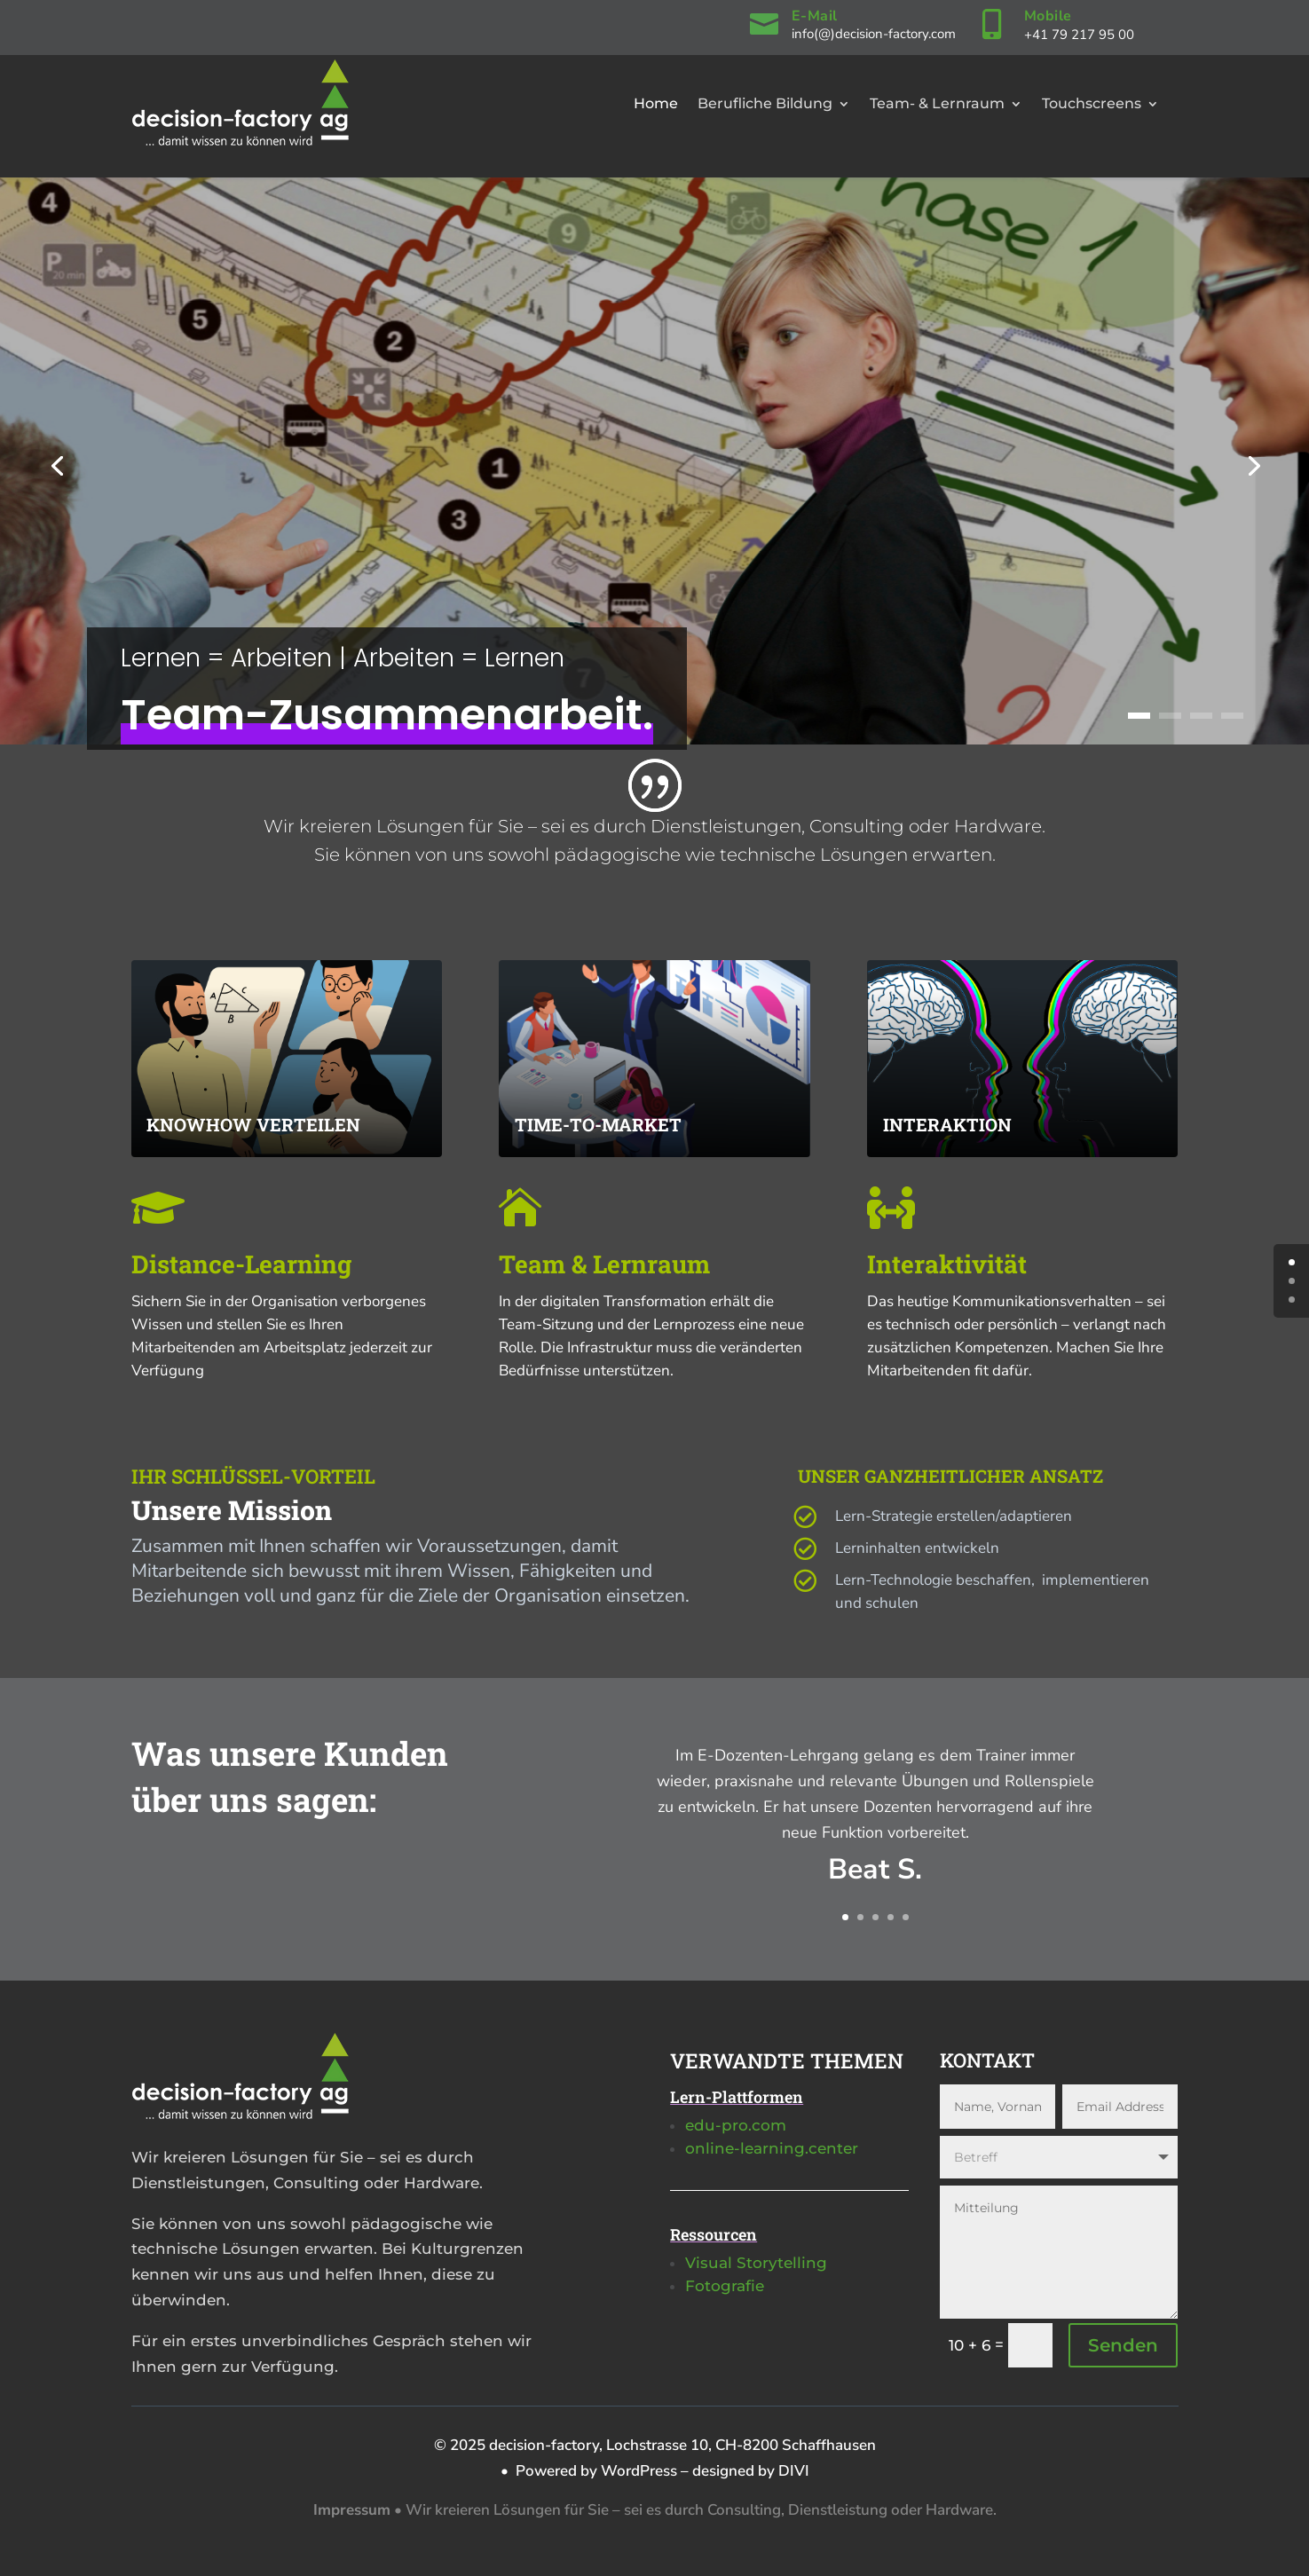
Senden (1123, 2345)
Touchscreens (1091, 103)
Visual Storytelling (756, 2263)
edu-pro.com (735, 2125)
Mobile (1048, 16)
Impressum (351, 2510)
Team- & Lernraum (937, 103)
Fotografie (724, 2286)
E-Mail (815, 16)
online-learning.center (771, 2148)
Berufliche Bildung (765, 103)
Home (656, 103)
